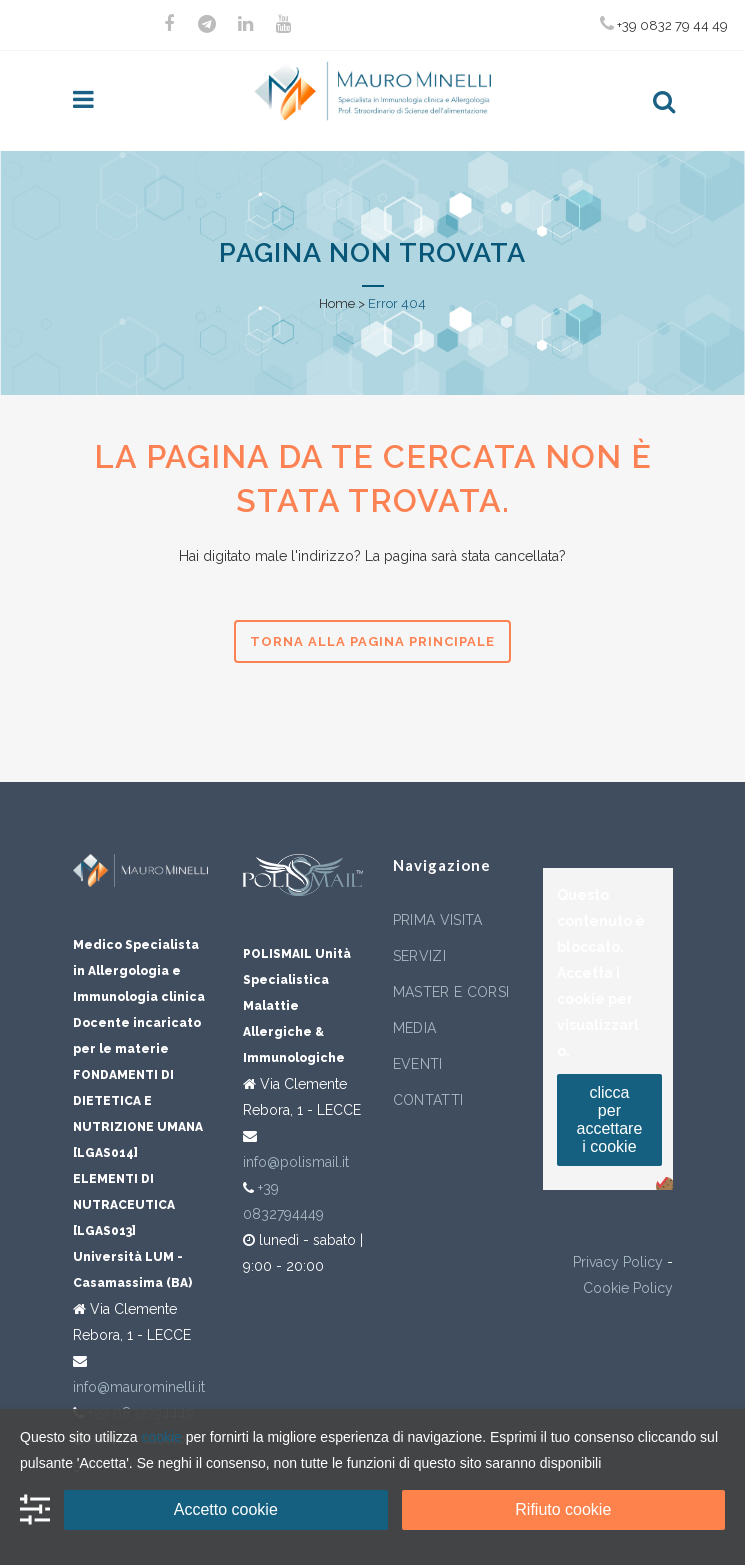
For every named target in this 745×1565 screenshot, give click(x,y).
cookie (161, 1437)
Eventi (418, 1064)
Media (415, 1028)
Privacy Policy (618, 1262)
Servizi (419, 956)
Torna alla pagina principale (372, 641)
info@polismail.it (296, 1162)
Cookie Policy (628, 1288)
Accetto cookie (226, 1509)
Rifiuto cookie (563, 1509)
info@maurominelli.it (139, 1387)
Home (337, 303)
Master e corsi (451, 992)
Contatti (428, 1100)
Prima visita (438, 920)
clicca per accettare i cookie (610, 1119)
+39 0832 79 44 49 (664, 24)
